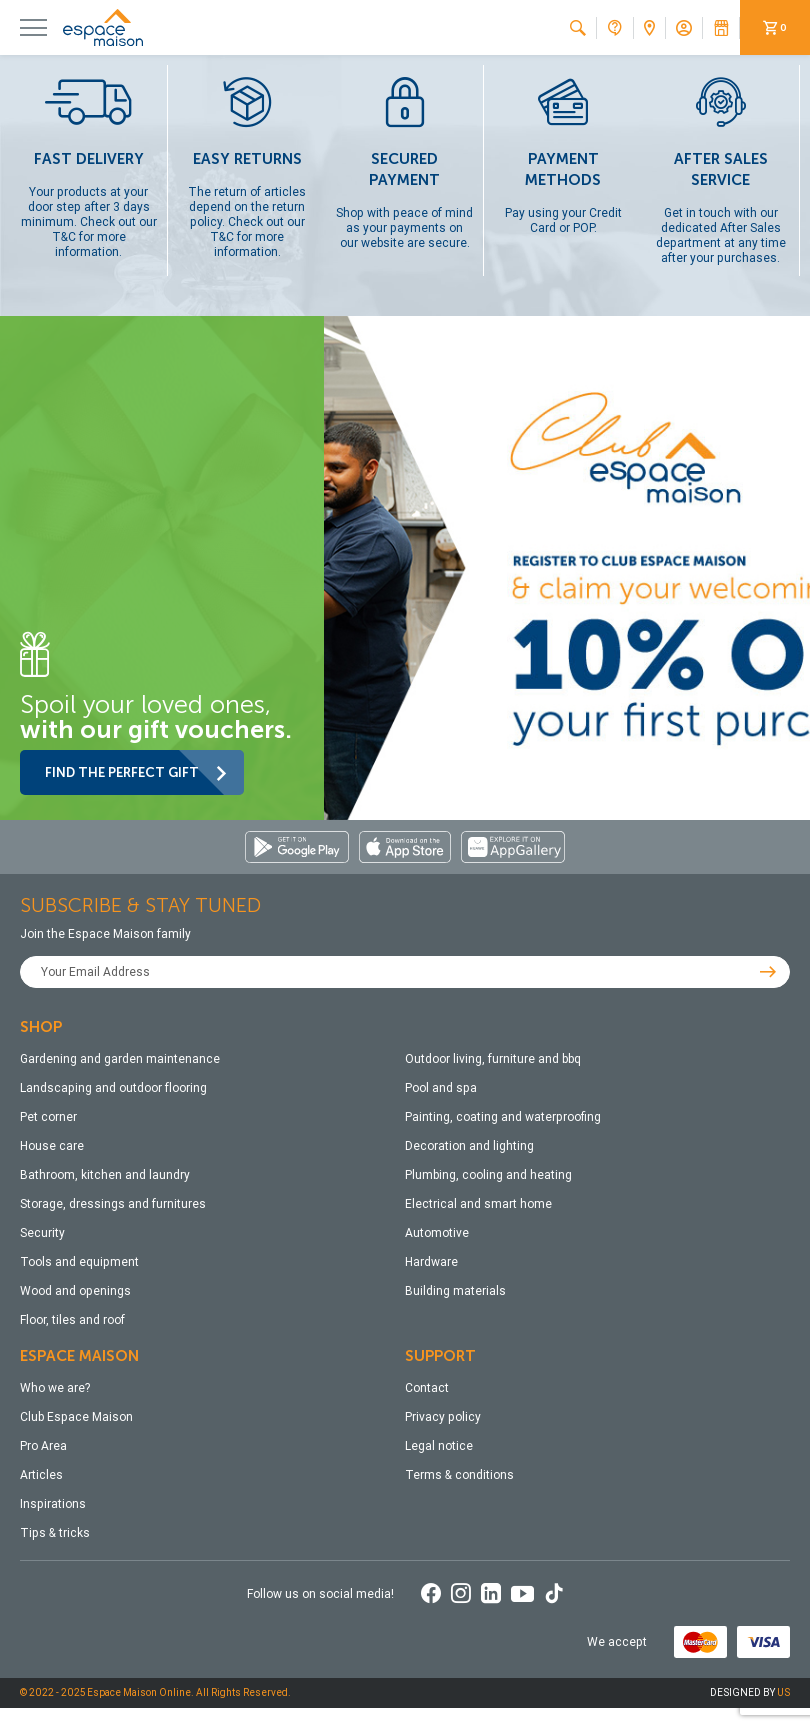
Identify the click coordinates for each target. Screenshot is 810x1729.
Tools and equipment (79, 1262)
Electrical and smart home (478, 1204)
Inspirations (53, 1504)
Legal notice (439, 1446)
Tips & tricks (55, 1533)
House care (52, 1146)
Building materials (455, 1291)
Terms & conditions (459, 1475)
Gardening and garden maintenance (120, 1059)
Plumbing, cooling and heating (488, 1175)
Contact (427, 1388)
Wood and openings (75, 1291)
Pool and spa (441, 1088)
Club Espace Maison (76, 1417)
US (783, 1692)
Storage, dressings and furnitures (113, 1204)
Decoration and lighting (469, 1146)
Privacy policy (443, 1417)
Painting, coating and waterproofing (503, 1117)
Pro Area (43, 1446)
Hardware (431, 1262)
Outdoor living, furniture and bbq (493, 1059)
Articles (41, 1475)
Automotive (437, 1233)
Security (42, 1233)
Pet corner (48, 1117)
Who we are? (55, 1388)
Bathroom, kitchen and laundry (105, 1175)
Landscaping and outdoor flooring (113, 1088)
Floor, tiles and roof (72, 1320)
